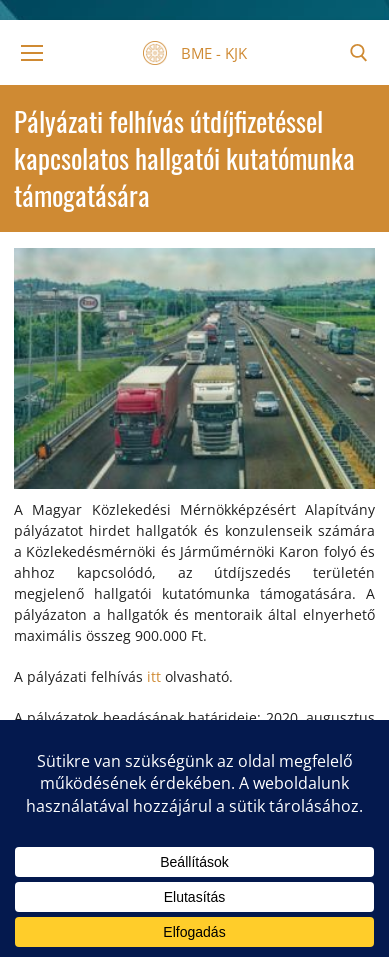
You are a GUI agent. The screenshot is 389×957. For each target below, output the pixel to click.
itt (154, 676)
